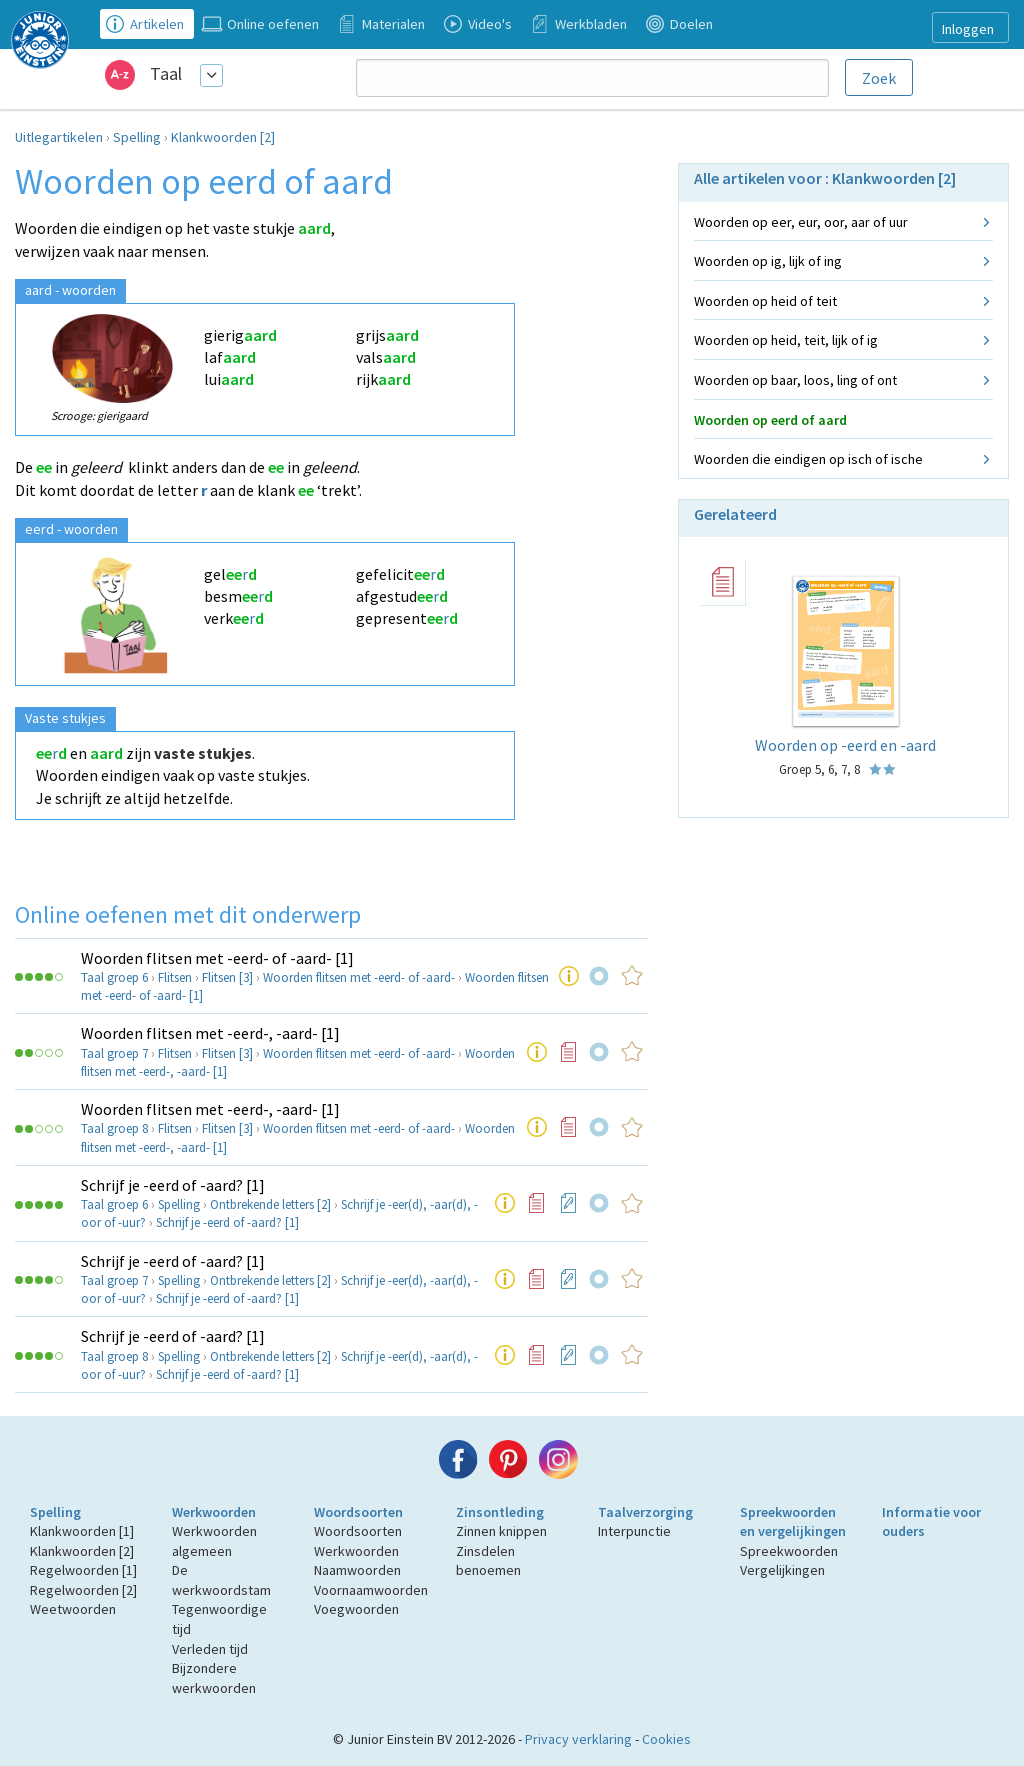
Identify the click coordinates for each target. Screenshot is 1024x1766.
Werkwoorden (214, 1512)
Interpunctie (634, 1531)
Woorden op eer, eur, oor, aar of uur (801, 222)
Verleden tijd (210, 1649)
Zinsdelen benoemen (488, 1561)
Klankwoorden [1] (82, 1531)
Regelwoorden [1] (83, 1570)
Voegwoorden (356, 1609)
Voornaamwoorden (371, 1590)
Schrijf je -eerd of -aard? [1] (173, 1185)
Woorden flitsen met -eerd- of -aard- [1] (217, 958)
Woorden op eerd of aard (770, 420)
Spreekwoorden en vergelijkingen (793, 1522)
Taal (166, 73)
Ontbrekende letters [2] (270, 1204)
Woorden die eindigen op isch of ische (808, 459)
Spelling (137, 137)
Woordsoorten (358, 1512)
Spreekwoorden (789, 1551)
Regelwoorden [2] (83, 1590)
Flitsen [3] (227, 977)
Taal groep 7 (114, 1053)
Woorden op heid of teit (765, 301)
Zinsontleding (500, 1512)
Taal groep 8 (114, 1128)
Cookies (666, 1739)
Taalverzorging (645, 1512)
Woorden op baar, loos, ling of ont (795, 380)
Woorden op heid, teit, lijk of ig (786, 340)
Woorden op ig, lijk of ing (768, 261)
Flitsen (175, 977)
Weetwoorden (73, 1609)
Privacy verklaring (578, 1739)
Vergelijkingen (782, 1570)
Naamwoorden (357, 1570)
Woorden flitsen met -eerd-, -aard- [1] (210, 1033)
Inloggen (968, 29)
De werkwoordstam (221, 1580)
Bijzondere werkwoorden (214, 1678)
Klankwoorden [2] (223, 137)
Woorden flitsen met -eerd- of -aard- (359, 977)
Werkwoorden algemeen (214, 1541)
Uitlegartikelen (59, 137)
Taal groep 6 (114, 977)
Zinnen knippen (501, 1531)
